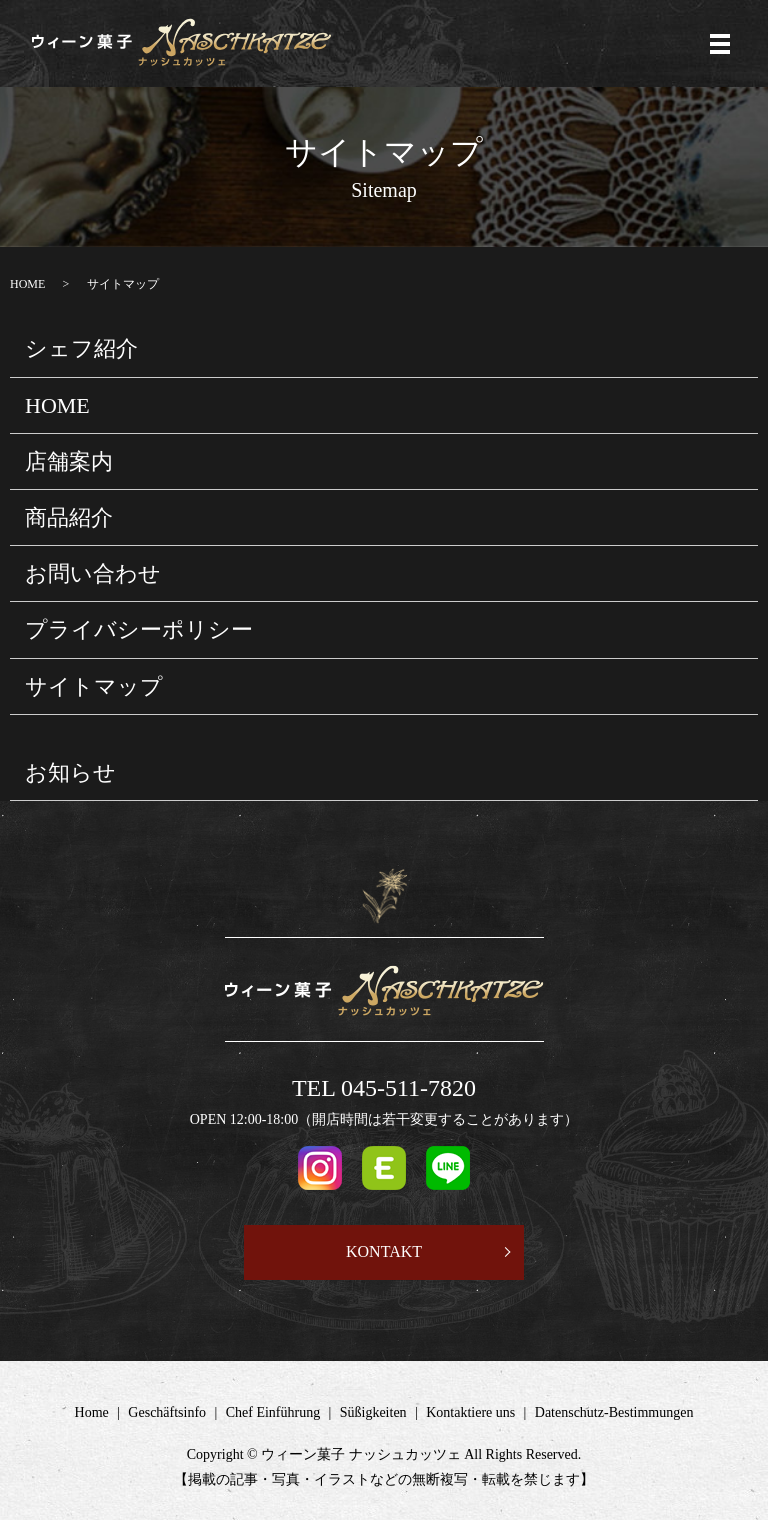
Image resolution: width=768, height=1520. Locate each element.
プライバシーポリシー (139, 629)
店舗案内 (69, 461)
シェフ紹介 (81, 348)
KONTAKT (384, 1251)
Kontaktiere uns (470, 1412)
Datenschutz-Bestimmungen (614, 1412)
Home (92, 1412)
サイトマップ (94, 686)
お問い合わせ (93, 573)
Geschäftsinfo (167, 1412)
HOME (27, 284)
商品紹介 (69, 517)
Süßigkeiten (373, 1412)
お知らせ (70, 772)
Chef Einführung (273, 1412)
